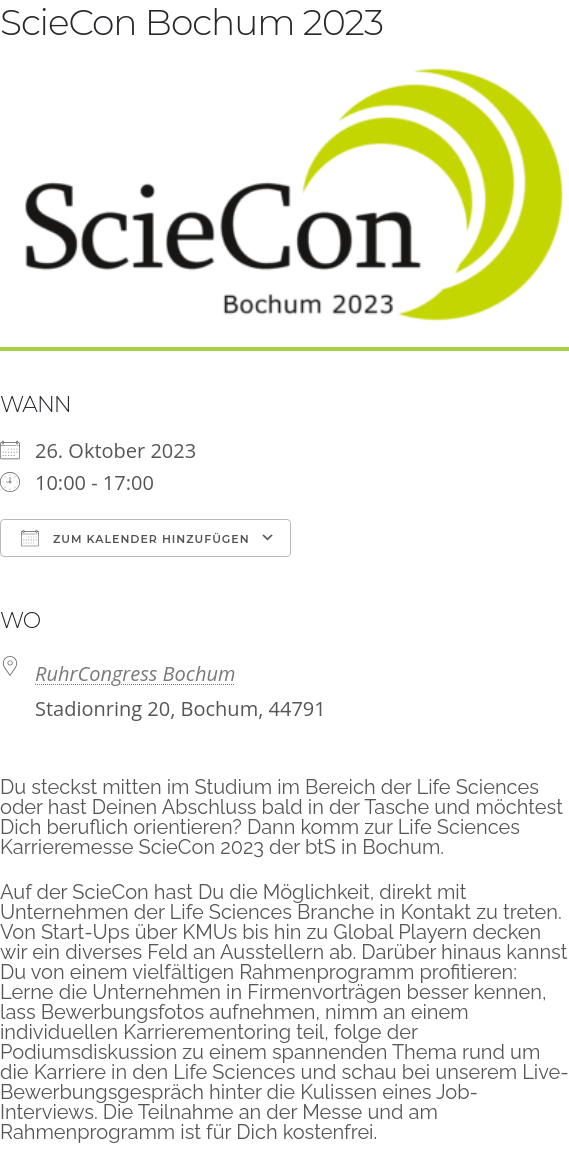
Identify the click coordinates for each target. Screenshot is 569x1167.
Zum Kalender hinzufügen (135, 538)
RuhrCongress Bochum (135, 673)
